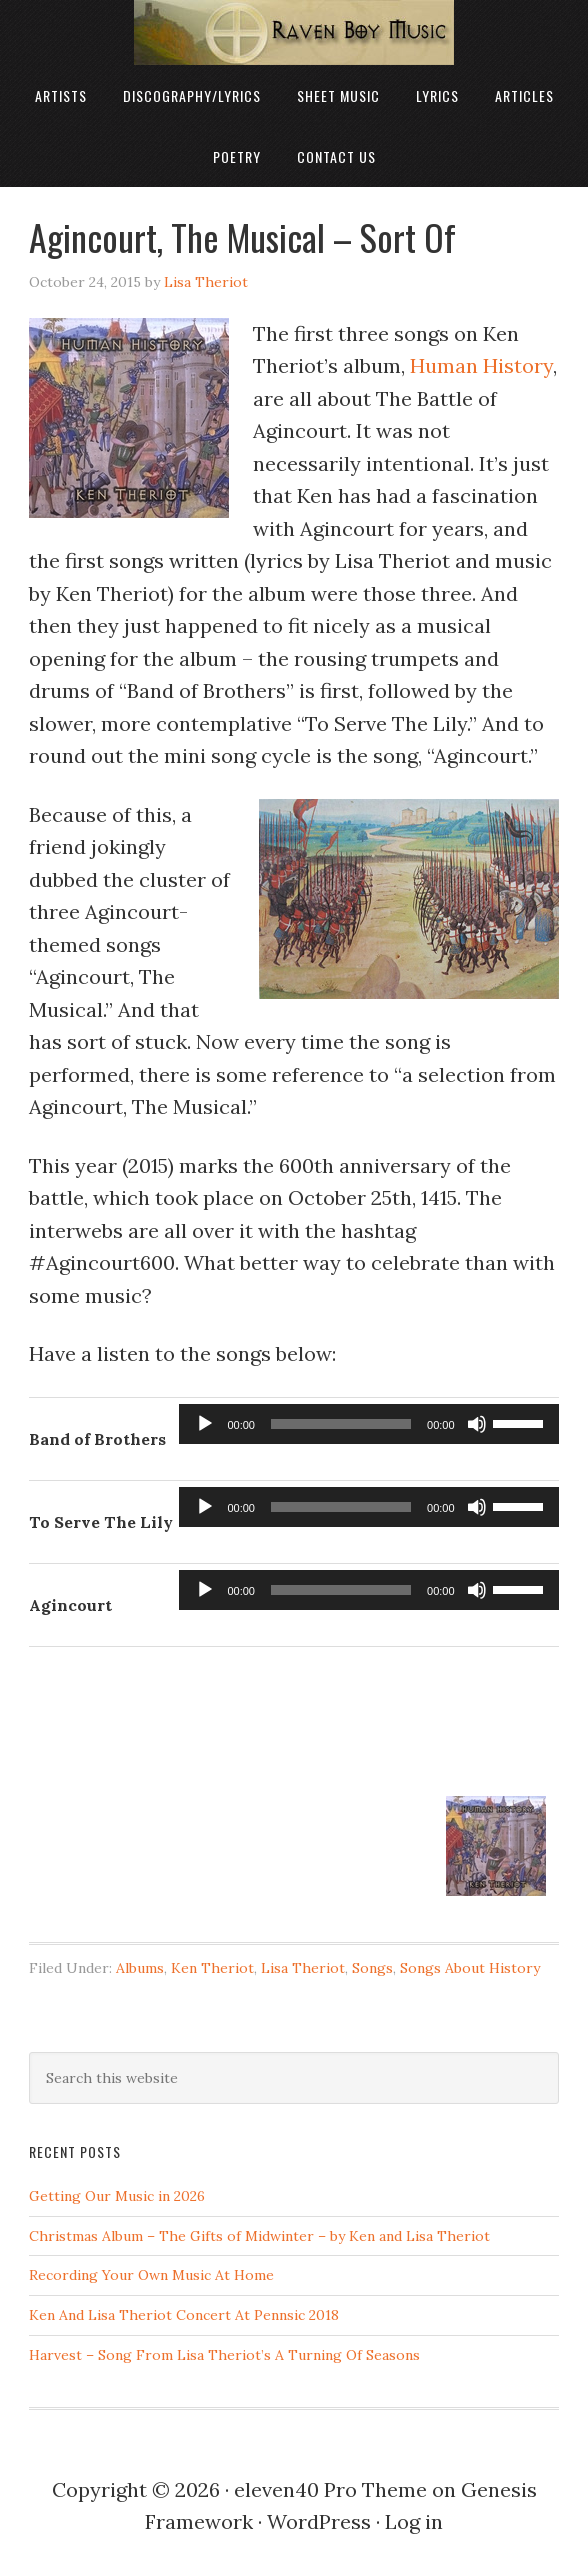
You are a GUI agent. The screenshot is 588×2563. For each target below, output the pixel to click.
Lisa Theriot (303, 1968)
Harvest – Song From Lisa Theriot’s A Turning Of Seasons (224, 2355)
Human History (481, 365)
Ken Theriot (212, 1968)
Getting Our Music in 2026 (117, 2196)
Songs (372, 1968)
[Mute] (477, 1424)
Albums (140, 1968)
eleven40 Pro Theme (330, 2489)
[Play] (205, 1424)
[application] (368, 1424)
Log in (414, 2521)
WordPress (319, 2521)
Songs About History (470, 1968)
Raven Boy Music (294, 32)
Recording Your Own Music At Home (151, 2275)
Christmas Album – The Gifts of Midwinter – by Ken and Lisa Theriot (259, 2236)
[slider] (341, 1424)
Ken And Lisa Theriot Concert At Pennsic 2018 (184, 2315)
